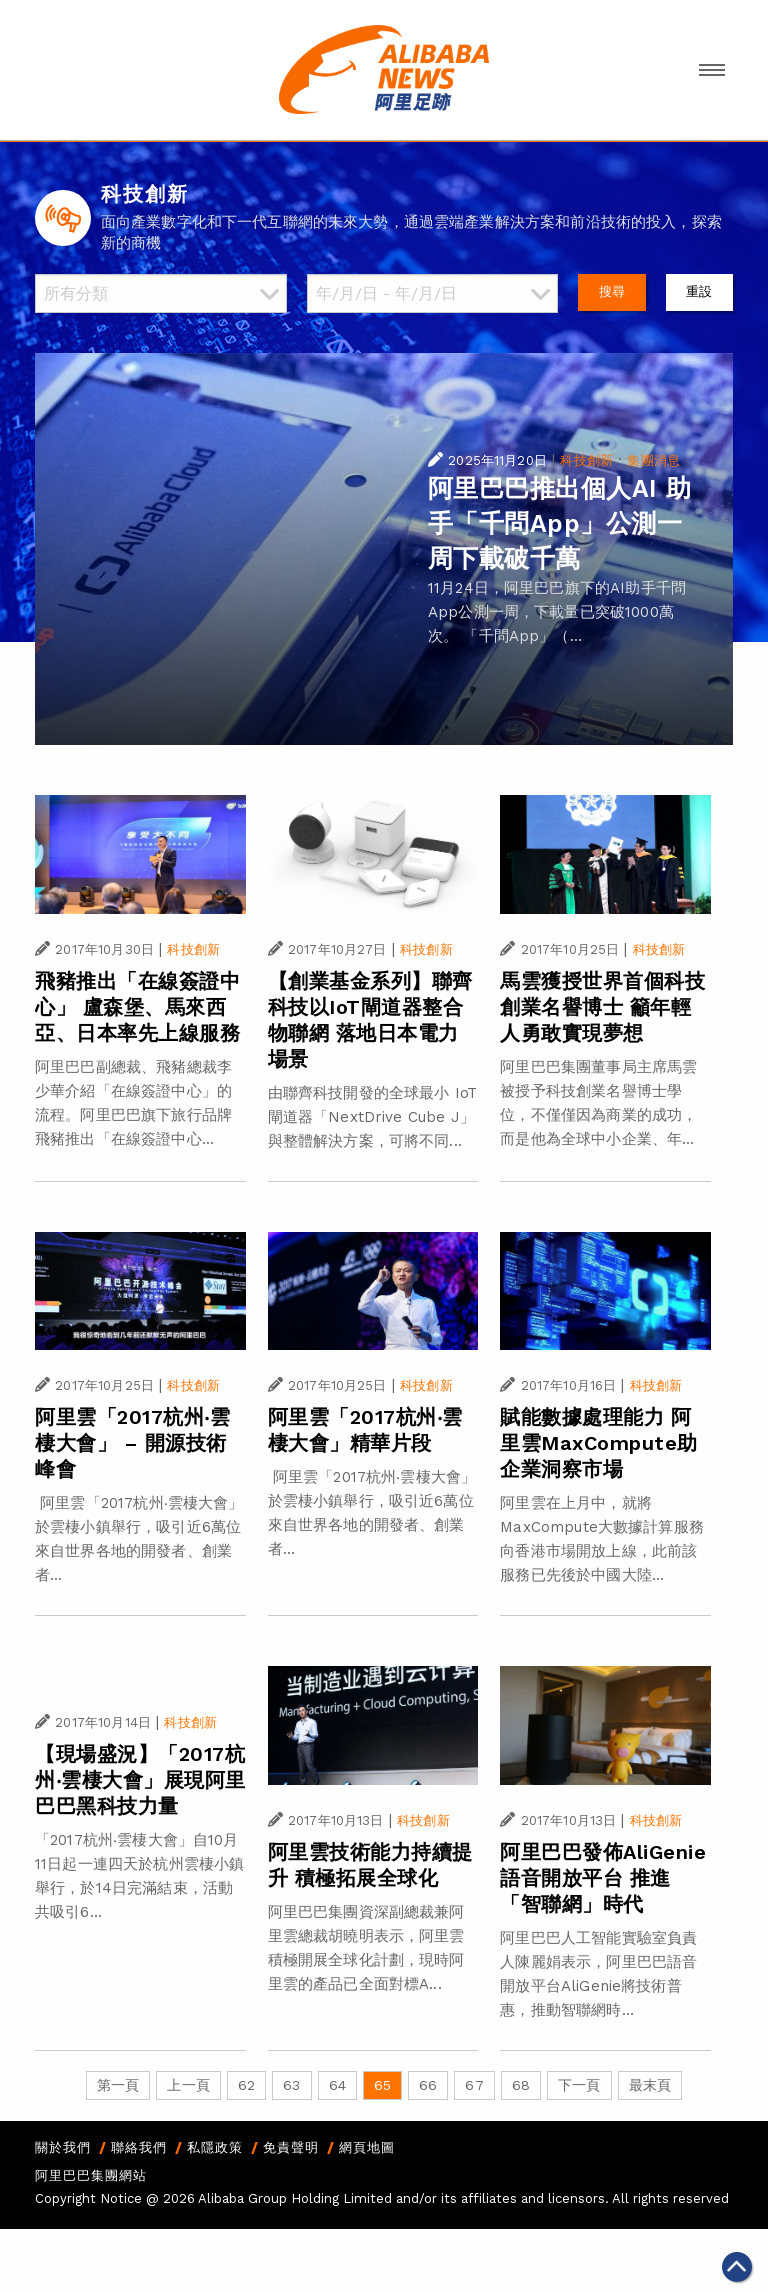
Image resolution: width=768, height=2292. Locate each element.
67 (474, 2085)
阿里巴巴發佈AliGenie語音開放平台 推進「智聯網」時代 (603, 1878)
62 (246, 2085)
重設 (699, 291)
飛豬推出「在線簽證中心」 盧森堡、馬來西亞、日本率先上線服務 (137, 1007)
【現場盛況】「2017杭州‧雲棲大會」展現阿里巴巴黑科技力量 (140, 1780)
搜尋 (612, 291)
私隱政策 (215, 2147)
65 (382, 2085)
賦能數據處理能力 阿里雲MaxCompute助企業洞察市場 (599, 1443)
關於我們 (63, 2147)
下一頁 (579, 2085)
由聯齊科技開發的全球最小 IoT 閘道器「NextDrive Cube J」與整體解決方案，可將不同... (372, 1117)
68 (521, 2085)
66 (428, 2085)
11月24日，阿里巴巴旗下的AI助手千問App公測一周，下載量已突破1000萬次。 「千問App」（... (557, 612)
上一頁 (188, 2085)
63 (291, 2085)
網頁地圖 (367, 2147)
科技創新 (586, 460)
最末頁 (650, 2085)
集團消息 (653, 460)
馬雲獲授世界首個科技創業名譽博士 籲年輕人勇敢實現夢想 (602, 1007)
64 (337, 2085)
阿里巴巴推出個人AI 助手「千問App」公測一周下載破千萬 (560, 523)
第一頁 (118, 2085)
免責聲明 (291, 2147)
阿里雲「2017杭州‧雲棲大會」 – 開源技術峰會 (132, 1443)
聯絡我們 (139, 2147)
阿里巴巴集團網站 (91, 2175)
